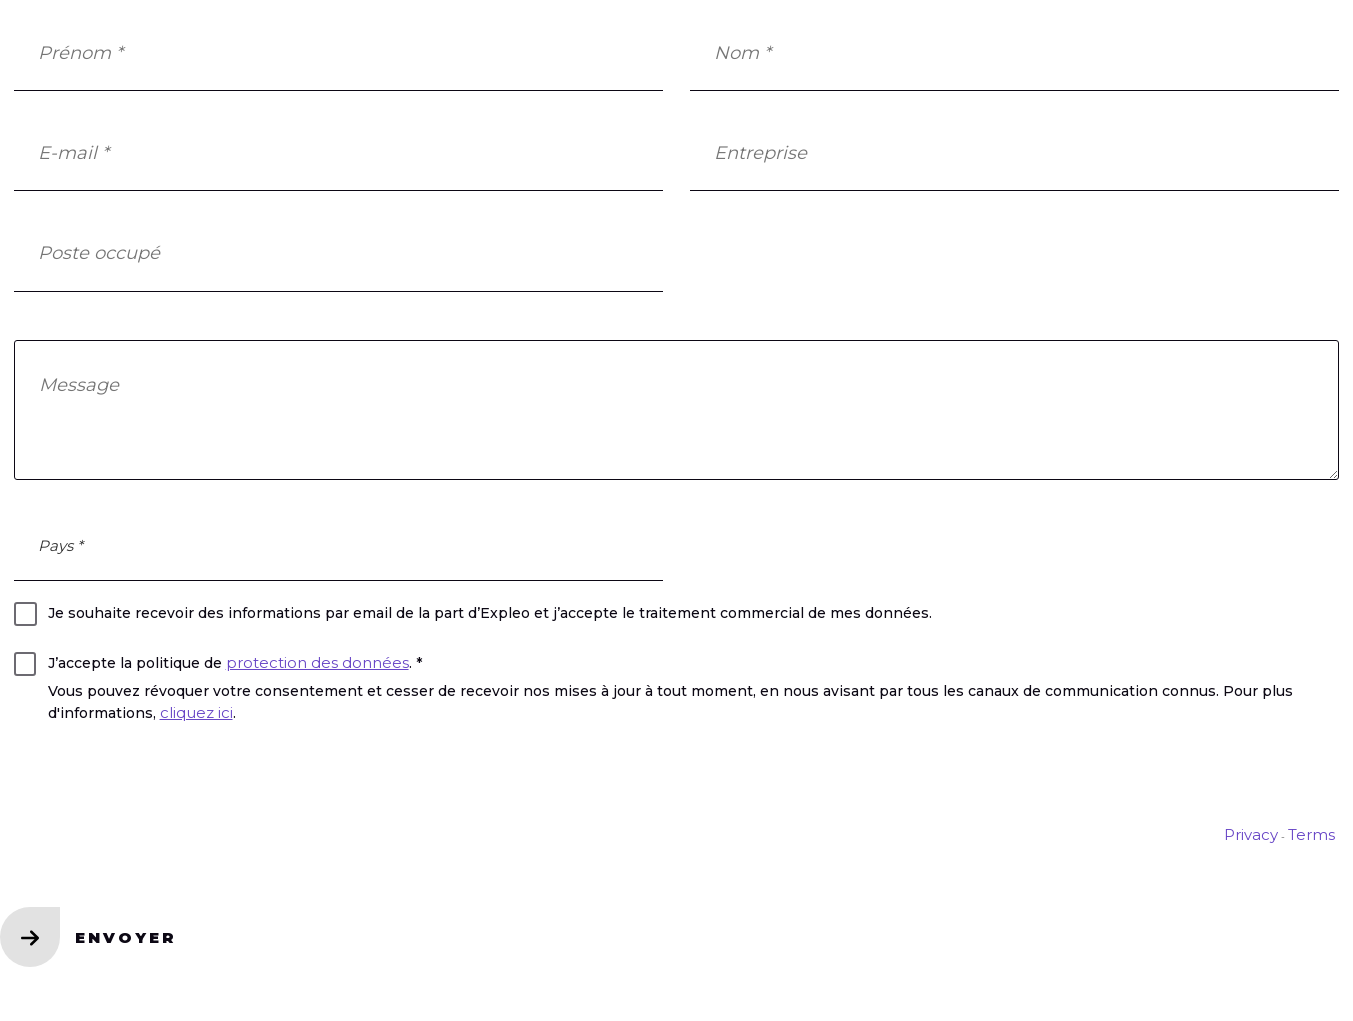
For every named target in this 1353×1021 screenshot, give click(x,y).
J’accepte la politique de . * (235, 662)
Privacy (1251, 834)
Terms (1311, 834)
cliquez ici (196, 712)
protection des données (317, 662)
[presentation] (166, 781)
